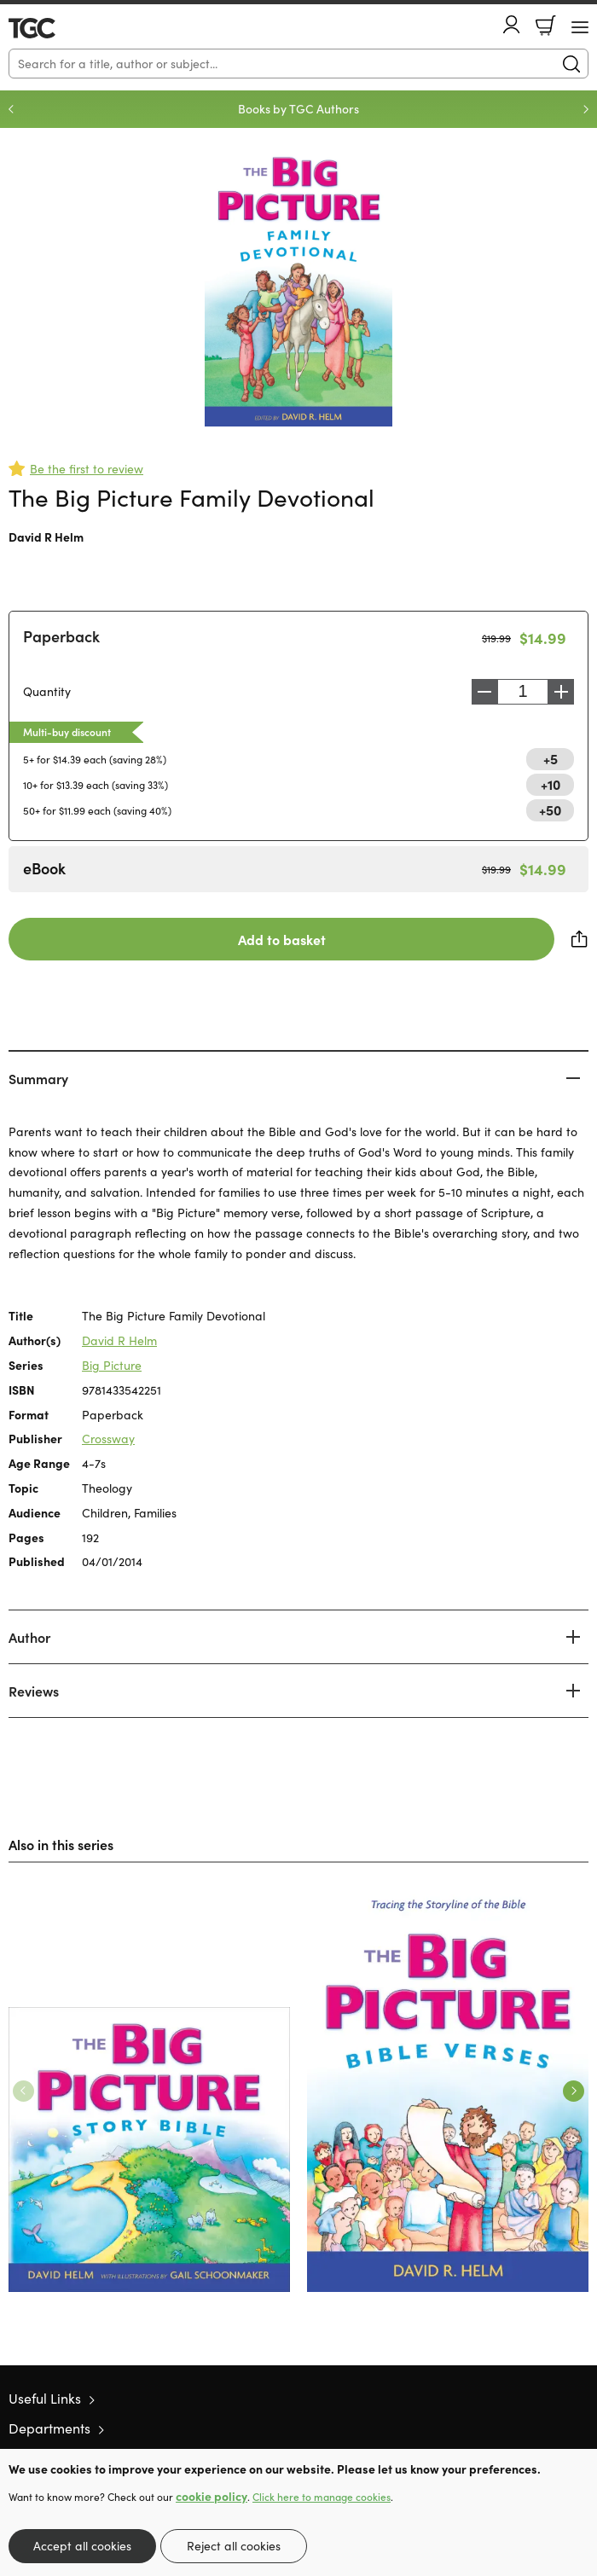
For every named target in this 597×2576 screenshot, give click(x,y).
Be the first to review (86, 469)
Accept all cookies (82, 2546)
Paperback (61, 636)
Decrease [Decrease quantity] (484, 692)
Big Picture (112, 1365)
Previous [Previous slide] (11, 109)
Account (511, 24)
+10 (550, 784)
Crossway (108, 1438)
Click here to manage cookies (321, 2497)
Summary (38, 1078)
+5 (550, 758)
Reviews (34, 1690)
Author (29, 1636)
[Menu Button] (579, 27)
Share (579, 939)
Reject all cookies (234, 2546)
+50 (550, 809)
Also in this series (61, 1844)
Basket (546, 25)
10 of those (58, 28)
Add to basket (282, 939)
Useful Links (45, 2398)
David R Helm (46, 536)
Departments (49, 2428)
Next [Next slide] (585, 109)
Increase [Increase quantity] (561, 692)
